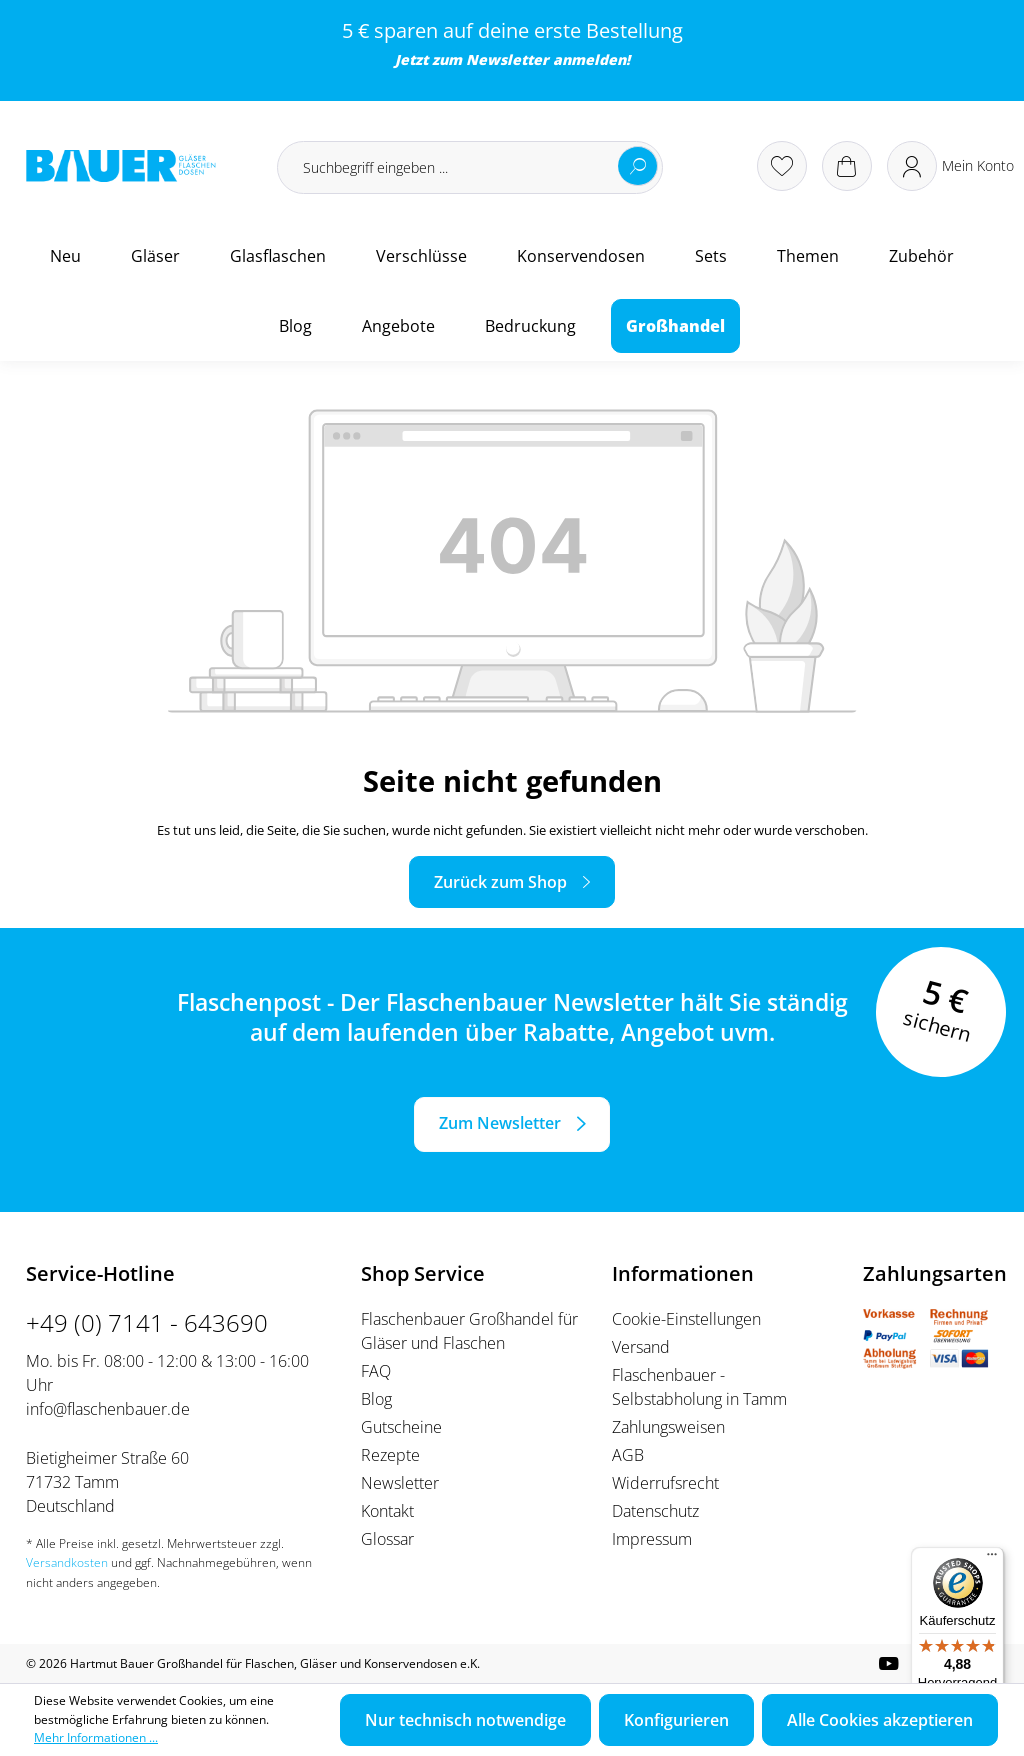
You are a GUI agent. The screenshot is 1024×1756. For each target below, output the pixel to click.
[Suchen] (638, 166)
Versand (641, 1347)
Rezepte (390, 1455)
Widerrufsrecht (665, 1483)
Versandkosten (67, 1562)
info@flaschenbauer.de (108, 1409)
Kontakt (387, 1511)
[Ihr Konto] (950, 166)
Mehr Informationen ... (96, 1737)
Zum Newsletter (500, 1123)
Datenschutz (655, 1511)
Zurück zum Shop (500, 882)
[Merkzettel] (782, 166)
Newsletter (507, 59)
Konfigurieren (676, 1720)
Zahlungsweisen (668, 1427)
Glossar (387, 1539)
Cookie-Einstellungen (686, 1319)
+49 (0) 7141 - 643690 (147, 1322)
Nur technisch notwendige (465, 1720)
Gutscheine (401, 1427)
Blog (376, 1399)
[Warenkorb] (847, 166)
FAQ (376, 1371)
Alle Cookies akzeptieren (880, 1720)
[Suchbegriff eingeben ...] (470, 167)
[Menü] (992, 1559)
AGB (628, 1455)
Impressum (652, 1539)
